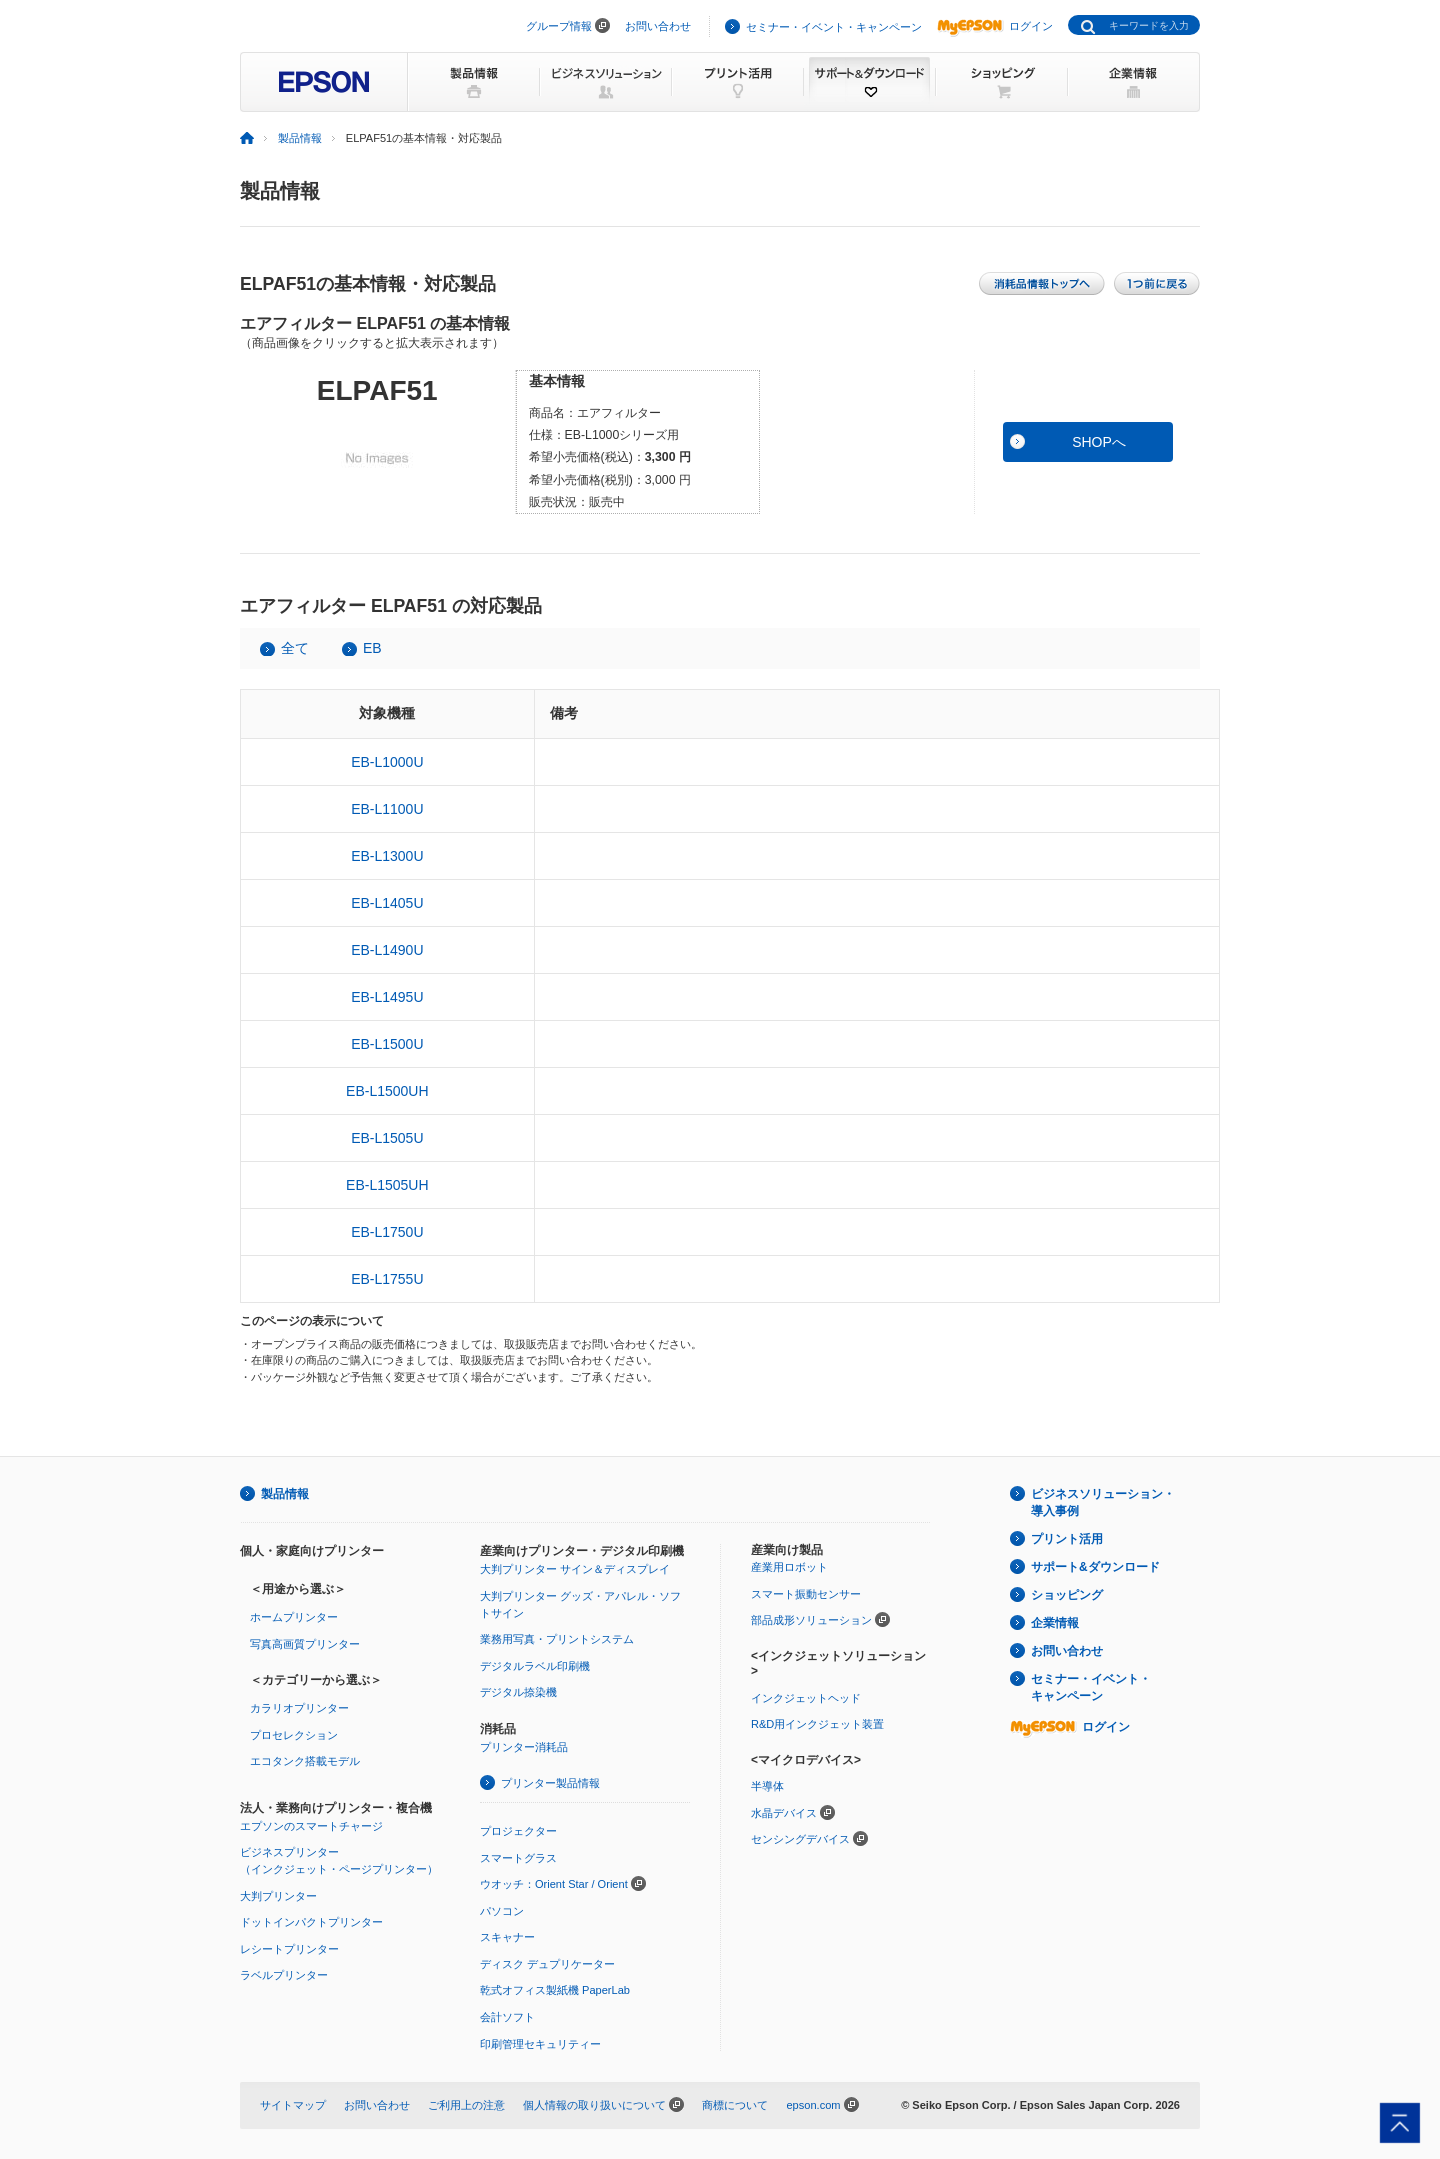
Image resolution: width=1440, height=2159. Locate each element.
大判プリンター (278, 1896)
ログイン (995, 26)
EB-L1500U (387, 1044)
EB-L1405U (387, 903)
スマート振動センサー (806, 1594)
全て (295, 648)
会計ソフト (507, 2017)
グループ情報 (559, 26)
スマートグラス (518, 1858)
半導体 (767, 1786)
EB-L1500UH (387, 1091)
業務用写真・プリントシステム (557, 1639)
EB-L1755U (387, 1279)
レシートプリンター (289, 1949)
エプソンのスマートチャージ (311, 1826)
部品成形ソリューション (811, 1620)
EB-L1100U (387, 809)
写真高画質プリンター (305, 1644)
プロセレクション (294, 1735)
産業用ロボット (789, 1567)
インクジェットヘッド (806, 1698)
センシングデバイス (800, 1839)
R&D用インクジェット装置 (817, 1724)
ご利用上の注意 (466, 2105)
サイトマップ (293, 2105)
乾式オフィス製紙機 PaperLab (555, 1990)
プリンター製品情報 (550, 1783)
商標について (735, 2105)
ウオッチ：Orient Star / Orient (554, 1884)
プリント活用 (1067, 1539)
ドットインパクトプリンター (311, 1922)
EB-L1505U (387, 1138)
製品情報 (300, 138)
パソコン (502, 1911)
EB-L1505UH (387, 1185)
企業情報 (1055, 1623)
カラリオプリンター (299, 1708)
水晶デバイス (784, 1813)
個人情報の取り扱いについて (594, 2105)
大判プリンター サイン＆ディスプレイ (575, 1569)
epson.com (813, 2105)
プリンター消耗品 (524, 1747)
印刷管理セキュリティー (540, 2044)
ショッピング (1067, 1595)
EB (372, 648)
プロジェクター (518, 1831)
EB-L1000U (387, 762)
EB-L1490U (387, 950)
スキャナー (507, 1937)
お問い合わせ (658, 26)
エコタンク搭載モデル (305, 1761)
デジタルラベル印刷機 (535, 1666)
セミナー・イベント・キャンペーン (834, 27)
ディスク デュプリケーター (547, 1964)
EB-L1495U (387, 997)
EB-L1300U (387, 856)
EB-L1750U (387, 1232)
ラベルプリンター (284, 1975)
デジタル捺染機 (518, 1692)
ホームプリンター (294, 1617)
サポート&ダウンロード (1095, 1567)
